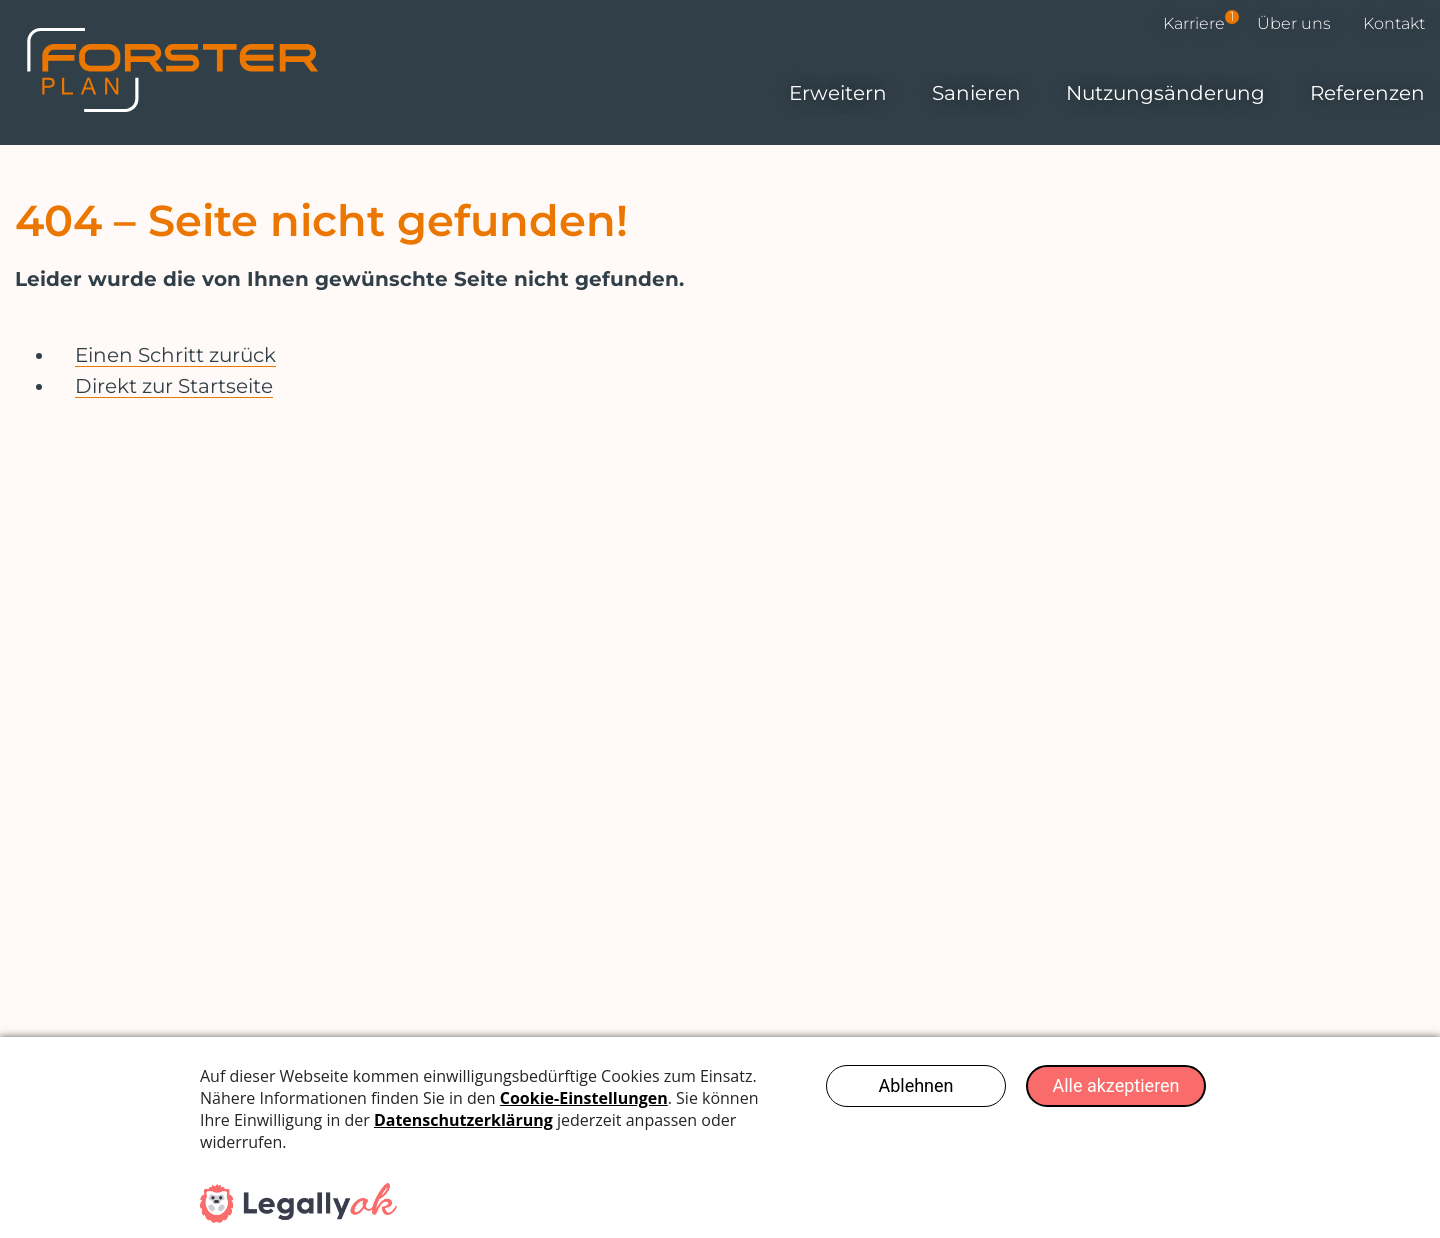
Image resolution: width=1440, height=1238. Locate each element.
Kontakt (1394, 23)
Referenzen (1367, 93)
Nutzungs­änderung (1165, 93)
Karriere (1201, 23)
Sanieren (976, 93)
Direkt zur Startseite (174, 386)
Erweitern (838, 93)
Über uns (1294, 23)
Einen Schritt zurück (175, 355)
